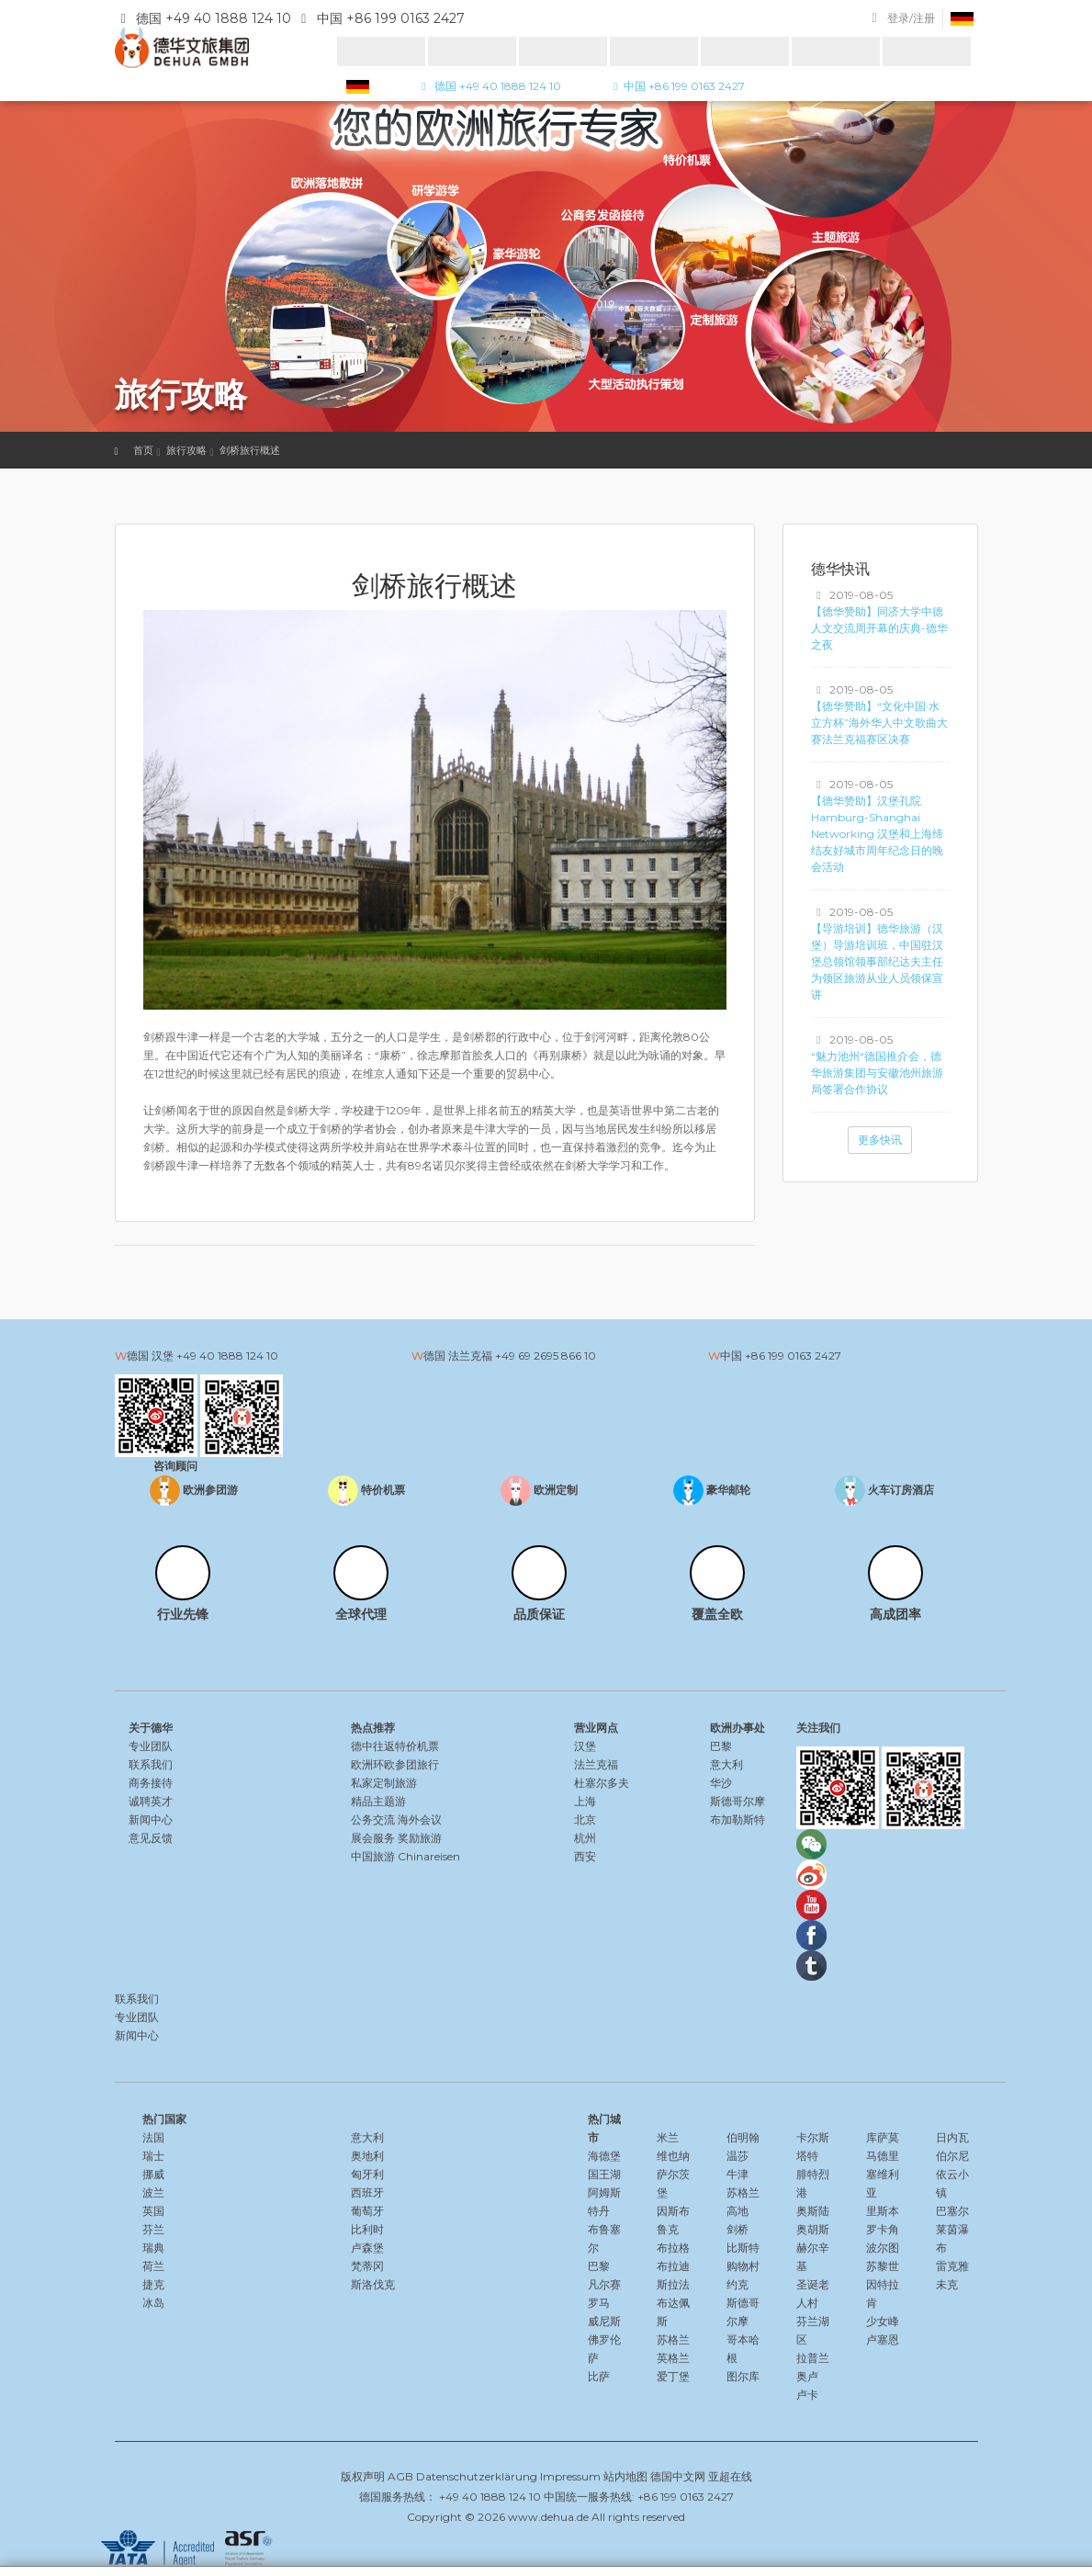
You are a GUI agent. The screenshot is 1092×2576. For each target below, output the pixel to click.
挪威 (153, 2174)
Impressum (570, 2476)
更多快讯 (880, 1140)
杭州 (585, 1838)
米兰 (668, 2137)
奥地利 (367, 2156)
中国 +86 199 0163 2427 (676, 86)
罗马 (599, 2303)
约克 (737, 2284)
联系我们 (151, 1764)
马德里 (882, 2156)
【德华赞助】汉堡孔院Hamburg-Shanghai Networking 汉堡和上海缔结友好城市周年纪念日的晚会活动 (877, 834)
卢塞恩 (882, 2339)
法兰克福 (596, 1764)
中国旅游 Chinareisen (405, 1856)
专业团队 (151, 1746)
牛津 (737, 2174)
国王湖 (604, 2174)
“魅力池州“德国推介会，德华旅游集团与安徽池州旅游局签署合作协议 (877, 1072)
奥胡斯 (812, 2229)
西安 (585, 1856)
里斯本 (882, 2211)
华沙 (721, 1783)
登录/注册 (911, 18)
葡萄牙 (367, 2211)
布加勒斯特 (737, 1819)
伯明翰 (743, 2137)
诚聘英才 (151, 1801)
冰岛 (153, 2303)
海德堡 (604, 2156)
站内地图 (625, 2476)
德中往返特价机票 (395, 1746)
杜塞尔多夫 (601, 1783)
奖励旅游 (420, 1838)
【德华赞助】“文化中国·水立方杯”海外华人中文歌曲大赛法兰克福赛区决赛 (879, 722)
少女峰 (882, 2321)
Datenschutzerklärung (476, 2476)
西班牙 (367, 2192)
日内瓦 (952, 2137)
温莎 (737, 2156)
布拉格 (673, 2247)
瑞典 (153, 2247)
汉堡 (585, 1746)
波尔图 (882, 2247)
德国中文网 (677, 2476)
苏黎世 (882, 2266)
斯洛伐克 (373, 2284)
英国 (153, 2211)
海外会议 (420, 1819)
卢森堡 (367, 2247)
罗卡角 (882, 2229)
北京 (585, 1819)
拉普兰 (812, 2358)
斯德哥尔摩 (737, 1801)
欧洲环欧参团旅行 (395, 1764)
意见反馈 (151, 1838)
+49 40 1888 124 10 (227, 1355)
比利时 (367, 2229)
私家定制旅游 (384, 1783)
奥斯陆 (812, 2211)
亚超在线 (730, 2476)
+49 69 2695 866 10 (545, 1355)
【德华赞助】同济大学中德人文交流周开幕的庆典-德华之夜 (879, 627)
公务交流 (373, 1819)
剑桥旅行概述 (250, 450)
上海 (585, 1801)
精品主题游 (378, 1801)
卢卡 (807, 2394)
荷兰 (153, 2266)
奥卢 (807, 2376)
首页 (143, 450)
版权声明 (363, 2476)
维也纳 (673, 2156)
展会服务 (373, 1838)
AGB (400, 2476)
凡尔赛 (604, 2284)
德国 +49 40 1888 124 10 (488, 86)
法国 (153, 2137)
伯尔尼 (952, 2156)
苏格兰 (673, 2339)
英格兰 (673, 2358)
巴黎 (721, 1746)
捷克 (153, 2284)
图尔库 (743, 2376)
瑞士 (153, 2156)
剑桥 (737, 2229)
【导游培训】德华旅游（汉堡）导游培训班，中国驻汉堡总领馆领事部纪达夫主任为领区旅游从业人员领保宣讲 (877, 961)
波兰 (153, 2192)
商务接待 (151, 1783)
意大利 (726, 1764)
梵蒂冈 (367, 2266)
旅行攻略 (186, 450)
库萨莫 (882, 2137)
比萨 (599, 2376)
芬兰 (153, 2229)
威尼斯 (604, 2321)
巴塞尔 (952, 2211)
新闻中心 (151, 1819)
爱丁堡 (673, 2376)
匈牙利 (367, 2174)
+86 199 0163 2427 (793, 1355)
